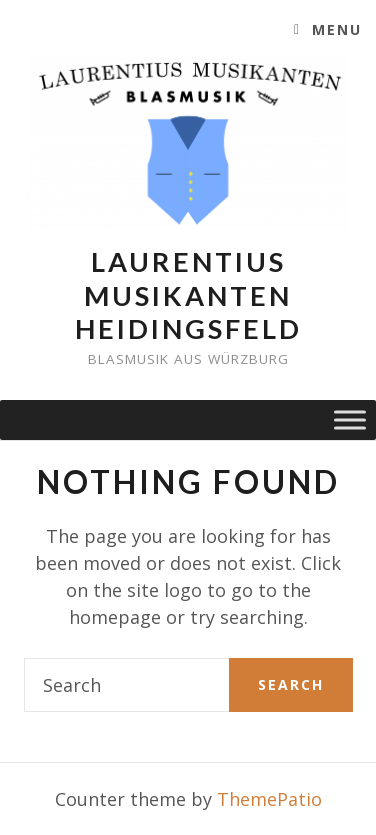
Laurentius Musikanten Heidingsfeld (188, 295)
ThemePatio (269, 799)
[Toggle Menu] (350, 420)
